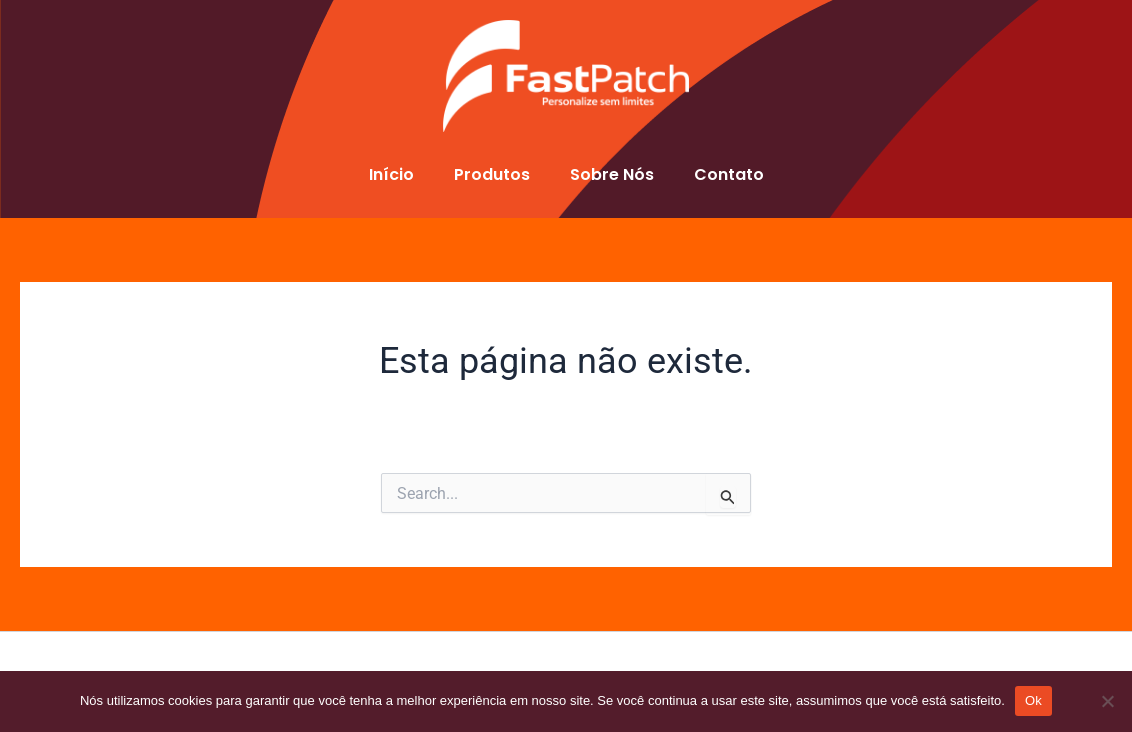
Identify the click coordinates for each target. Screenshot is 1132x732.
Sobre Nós (612, 174)
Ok (1033, 700)
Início (391, 174)
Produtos (492, 174)
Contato (729, 174)
